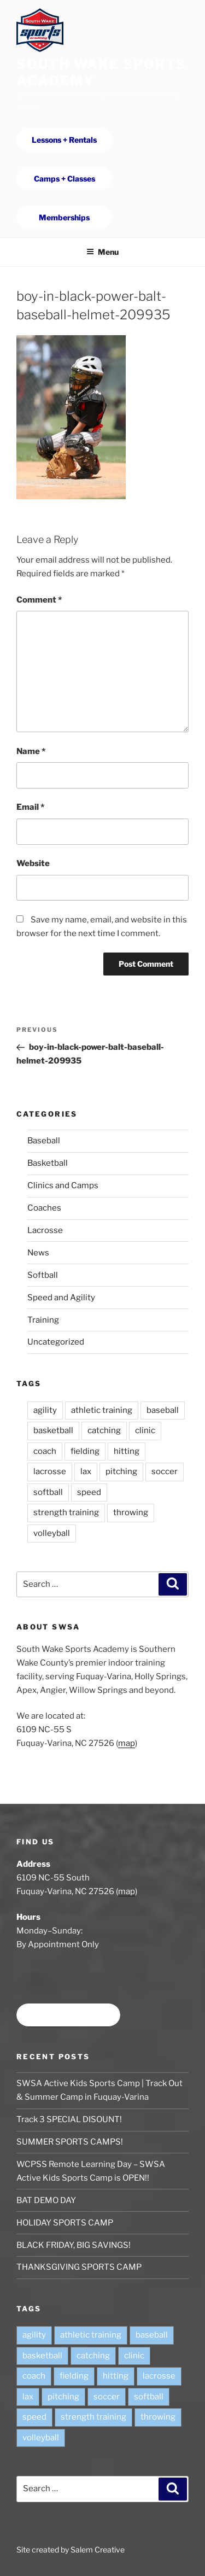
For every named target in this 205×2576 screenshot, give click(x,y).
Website (33, 863)
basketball (53, 1430)
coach (44, 1451)
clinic (145, 1430)
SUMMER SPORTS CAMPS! (69, 2142)
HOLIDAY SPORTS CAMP (64, 2223)
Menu (102, 251)
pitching (121, 1471)
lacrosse (49, 1471)
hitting (126, 1451)
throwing (130, 1512)
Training (43, 1320)
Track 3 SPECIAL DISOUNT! (69, 2119)
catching (104, 1430)
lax (85, 1471)
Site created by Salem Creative (70, 2549)
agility (45, 1410)
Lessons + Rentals (64, 139)
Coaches (44, 1208)
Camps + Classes (64, 178)
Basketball (47, 1163)
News (38, 1253)
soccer (164, 1471)
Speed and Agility (61, 1297)
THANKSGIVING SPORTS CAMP (79, 2267)
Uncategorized (55, 1342)
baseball (163, 1410)
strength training (66, 1512)
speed (89, 1492)
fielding (85, 1451)
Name (30, 751)
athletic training (101, 1410)
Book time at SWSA (68, 2015)
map (126, 1743)
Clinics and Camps (62, 1185)
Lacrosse (45, 1230)
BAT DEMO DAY (46, 2200)
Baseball (43, 1141)
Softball (42, 1275)
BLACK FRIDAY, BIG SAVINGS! (73, 2245)
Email (30, 807)
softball (48, 1492)
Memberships (64, 217)
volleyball (51, 1533)
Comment (39, 600)
